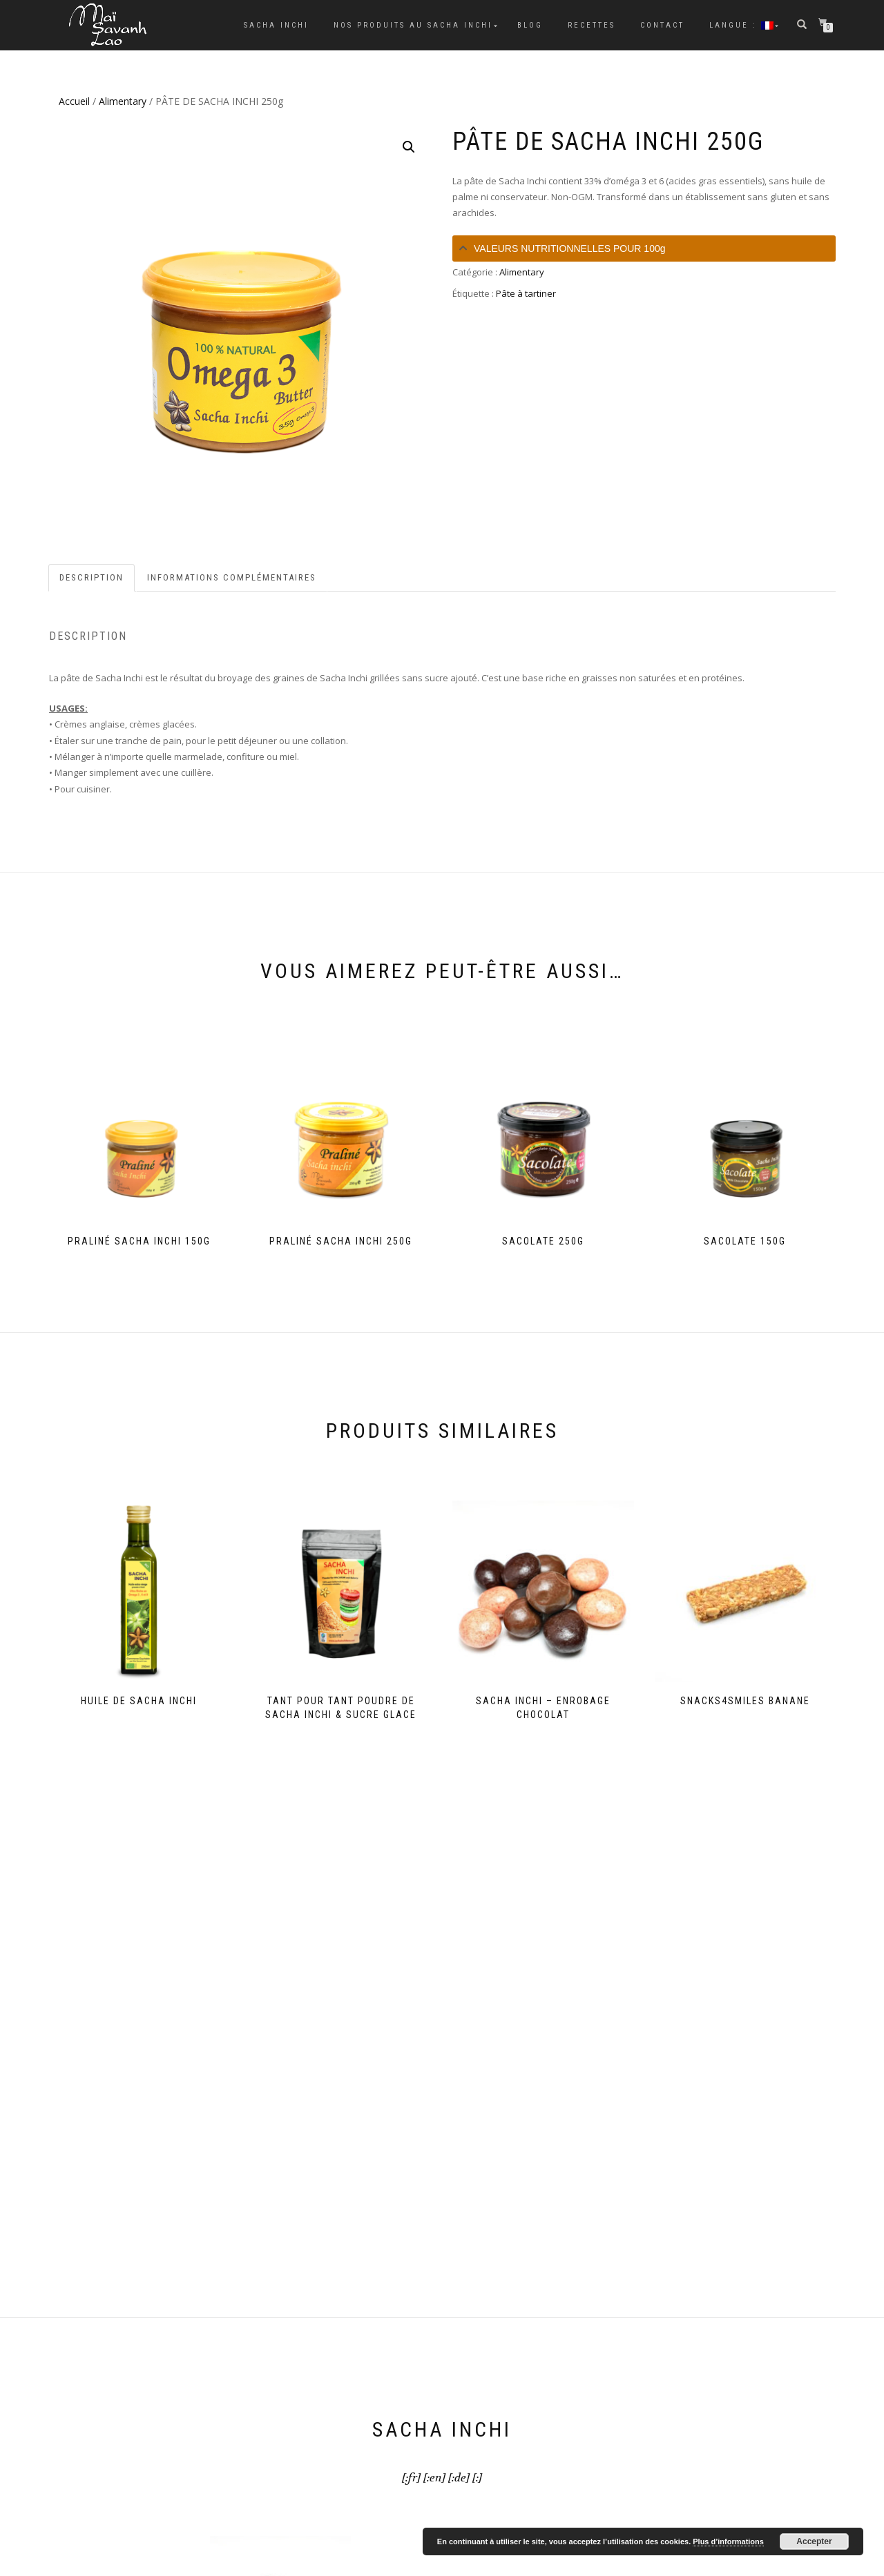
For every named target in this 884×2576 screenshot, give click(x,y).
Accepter (814, 2541)
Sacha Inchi (276, 25)
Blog (530, 25)
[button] (408, 147)
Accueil (74, 101)
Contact (662, 25)
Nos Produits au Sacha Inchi (413, 25)
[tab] (644, 248)
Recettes (591, 25)
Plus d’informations (728, 2541)
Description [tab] (91, 577)
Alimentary (122, 101)
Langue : (741, 25)
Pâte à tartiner (526, 293)
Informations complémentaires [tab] (231, 577)
